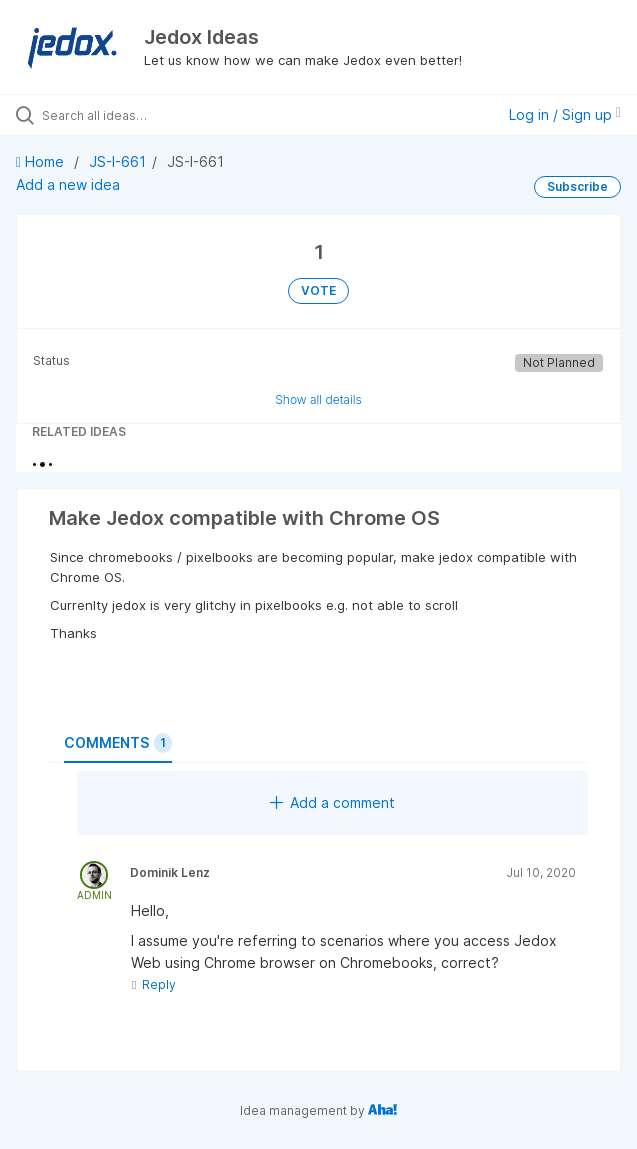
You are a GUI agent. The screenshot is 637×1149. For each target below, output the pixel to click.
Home (42, 161)
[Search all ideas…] (155, 115)
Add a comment (332, 802)
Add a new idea (68, 184)
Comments (118, 743)
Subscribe (577, 186)
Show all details (318, 399)
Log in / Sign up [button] (565, 114)
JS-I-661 (117, 161)
